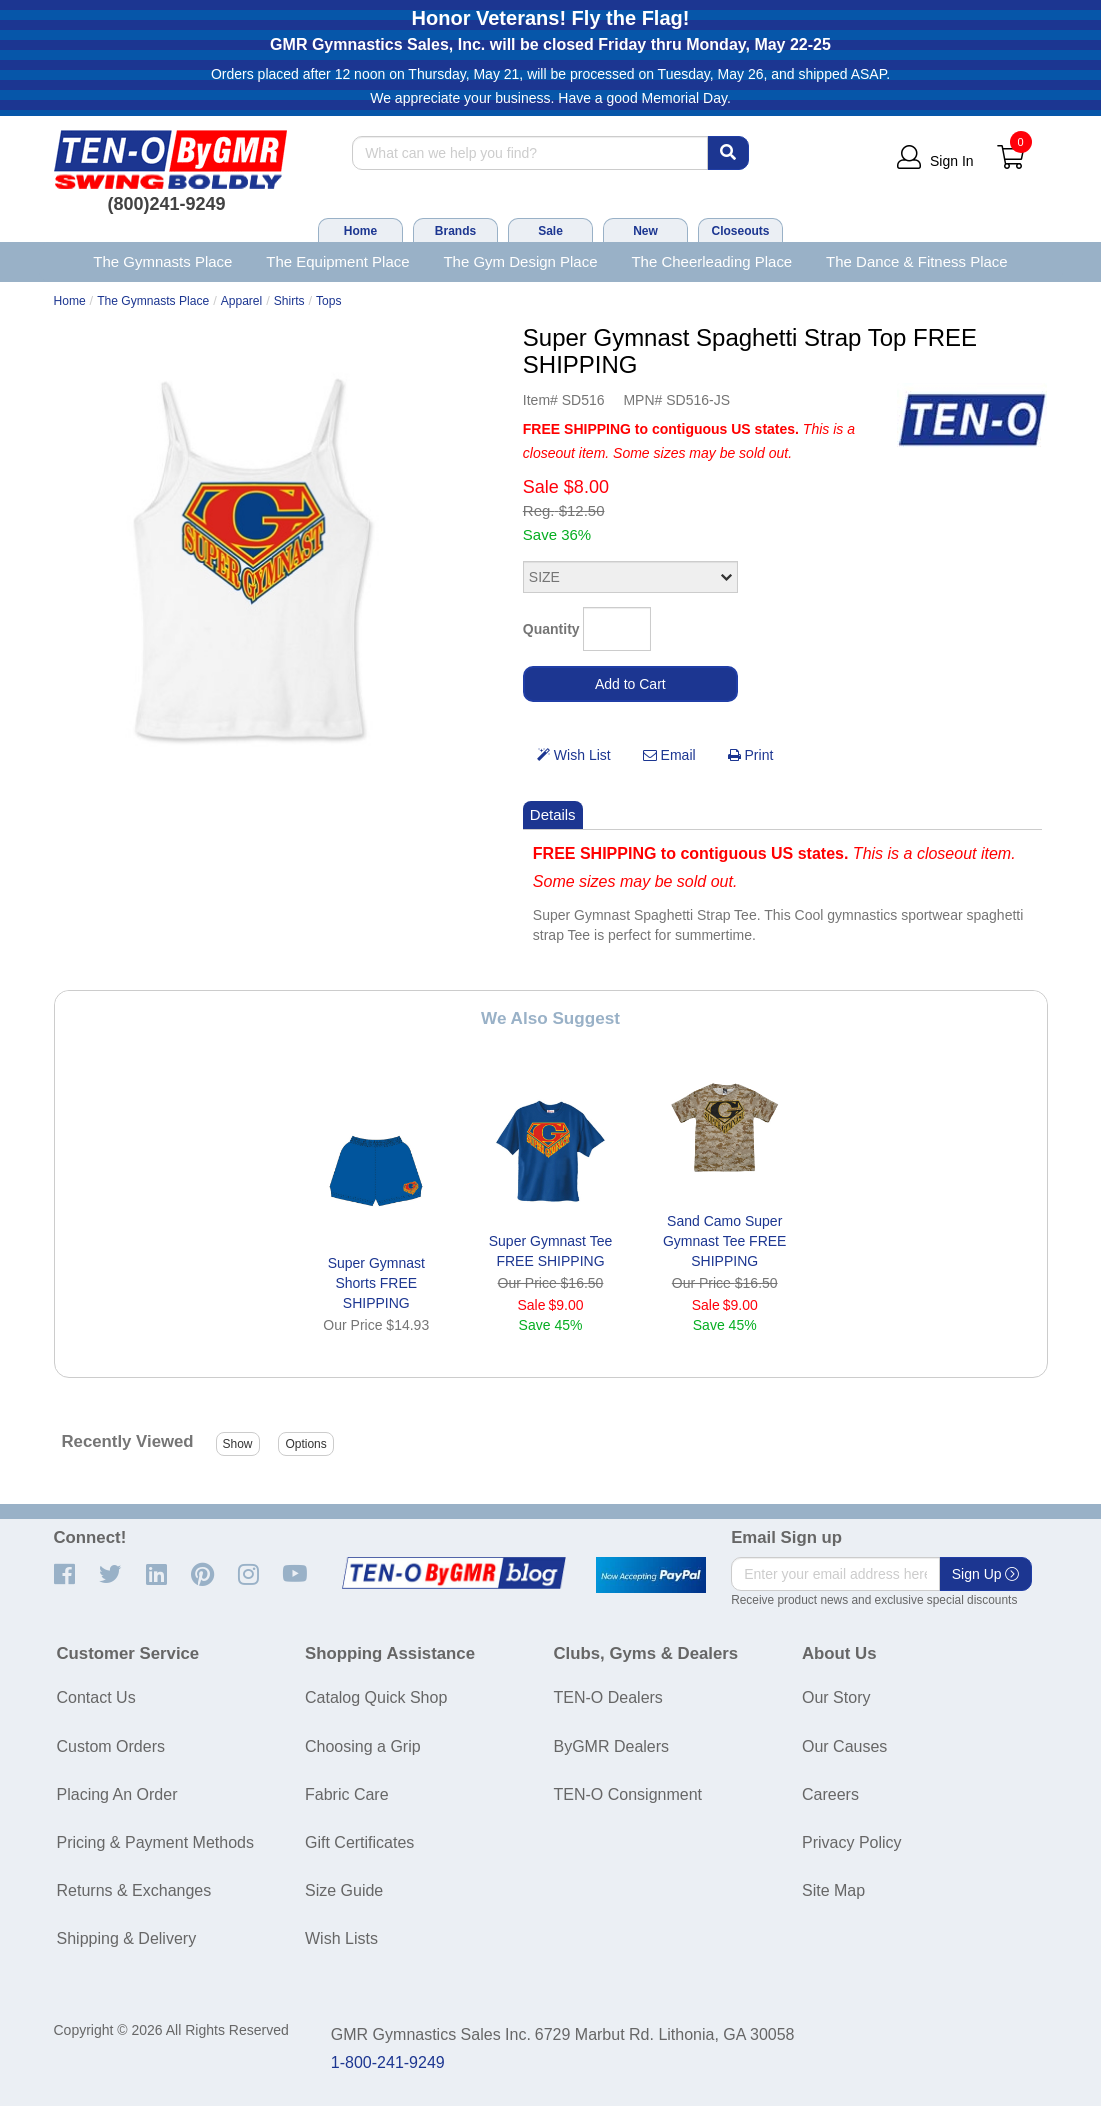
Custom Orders (111, 1746)
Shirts (289, 301)
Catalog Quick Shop (376, 1697)
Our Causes (844, 1746)
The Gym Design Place (520, 261)
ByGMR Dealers (612, 1746)
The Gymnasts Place (162, 261)
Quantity (551, 629)
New (645, 231)
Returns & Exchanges (134, 1890)
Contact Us (96, 1697)
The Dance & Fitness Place (917, 261)
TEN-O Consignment (628, 1794)
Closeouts (740, 231)
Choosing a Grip (363, 1746)
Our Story (836, 1697)
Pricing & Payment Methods (155, 1842)
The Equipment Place (337, 261)
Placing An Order (117, 1794)
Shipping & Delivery (127, 1938)
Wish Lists (341, 1938)
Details (553, 814)
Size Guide (344, 1890)
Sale (550, 231)
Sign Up (986, 1574)
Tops (329, 301)
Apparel (242, 301)
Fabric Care (347, 1794)
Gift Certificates (359, 1842)
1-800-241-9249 (388, 2062)
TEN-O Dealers (608, 1697)
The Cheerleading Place (711, 261)
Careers (830, 1794)
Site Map (833, 1890)
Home (360, 231)
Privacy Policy (852, 1842)
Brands (455, 231)
